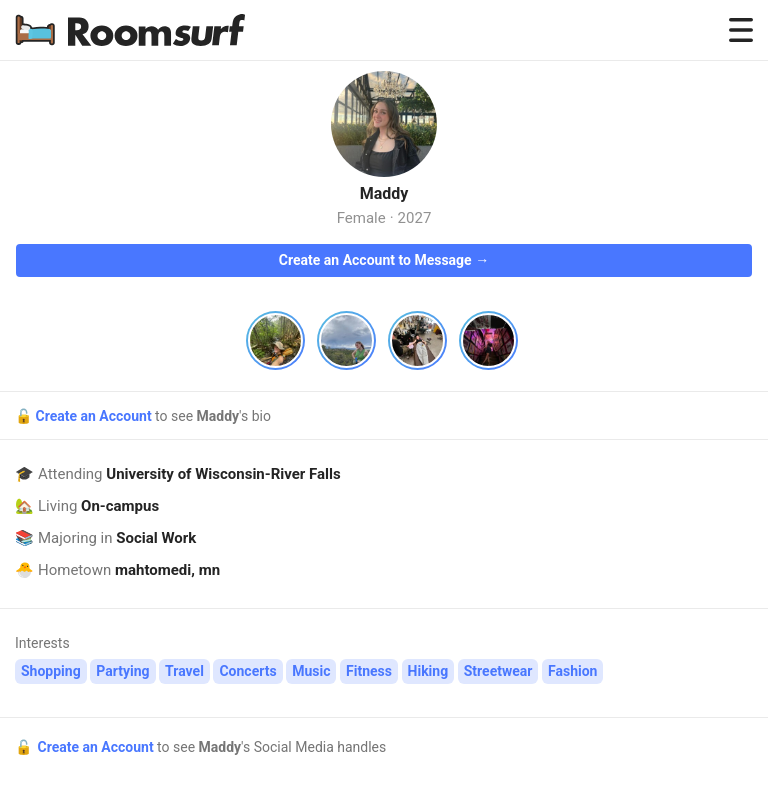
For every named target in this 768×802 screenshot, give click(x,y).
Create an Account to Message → (384, 260)
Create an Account (95, 416)
